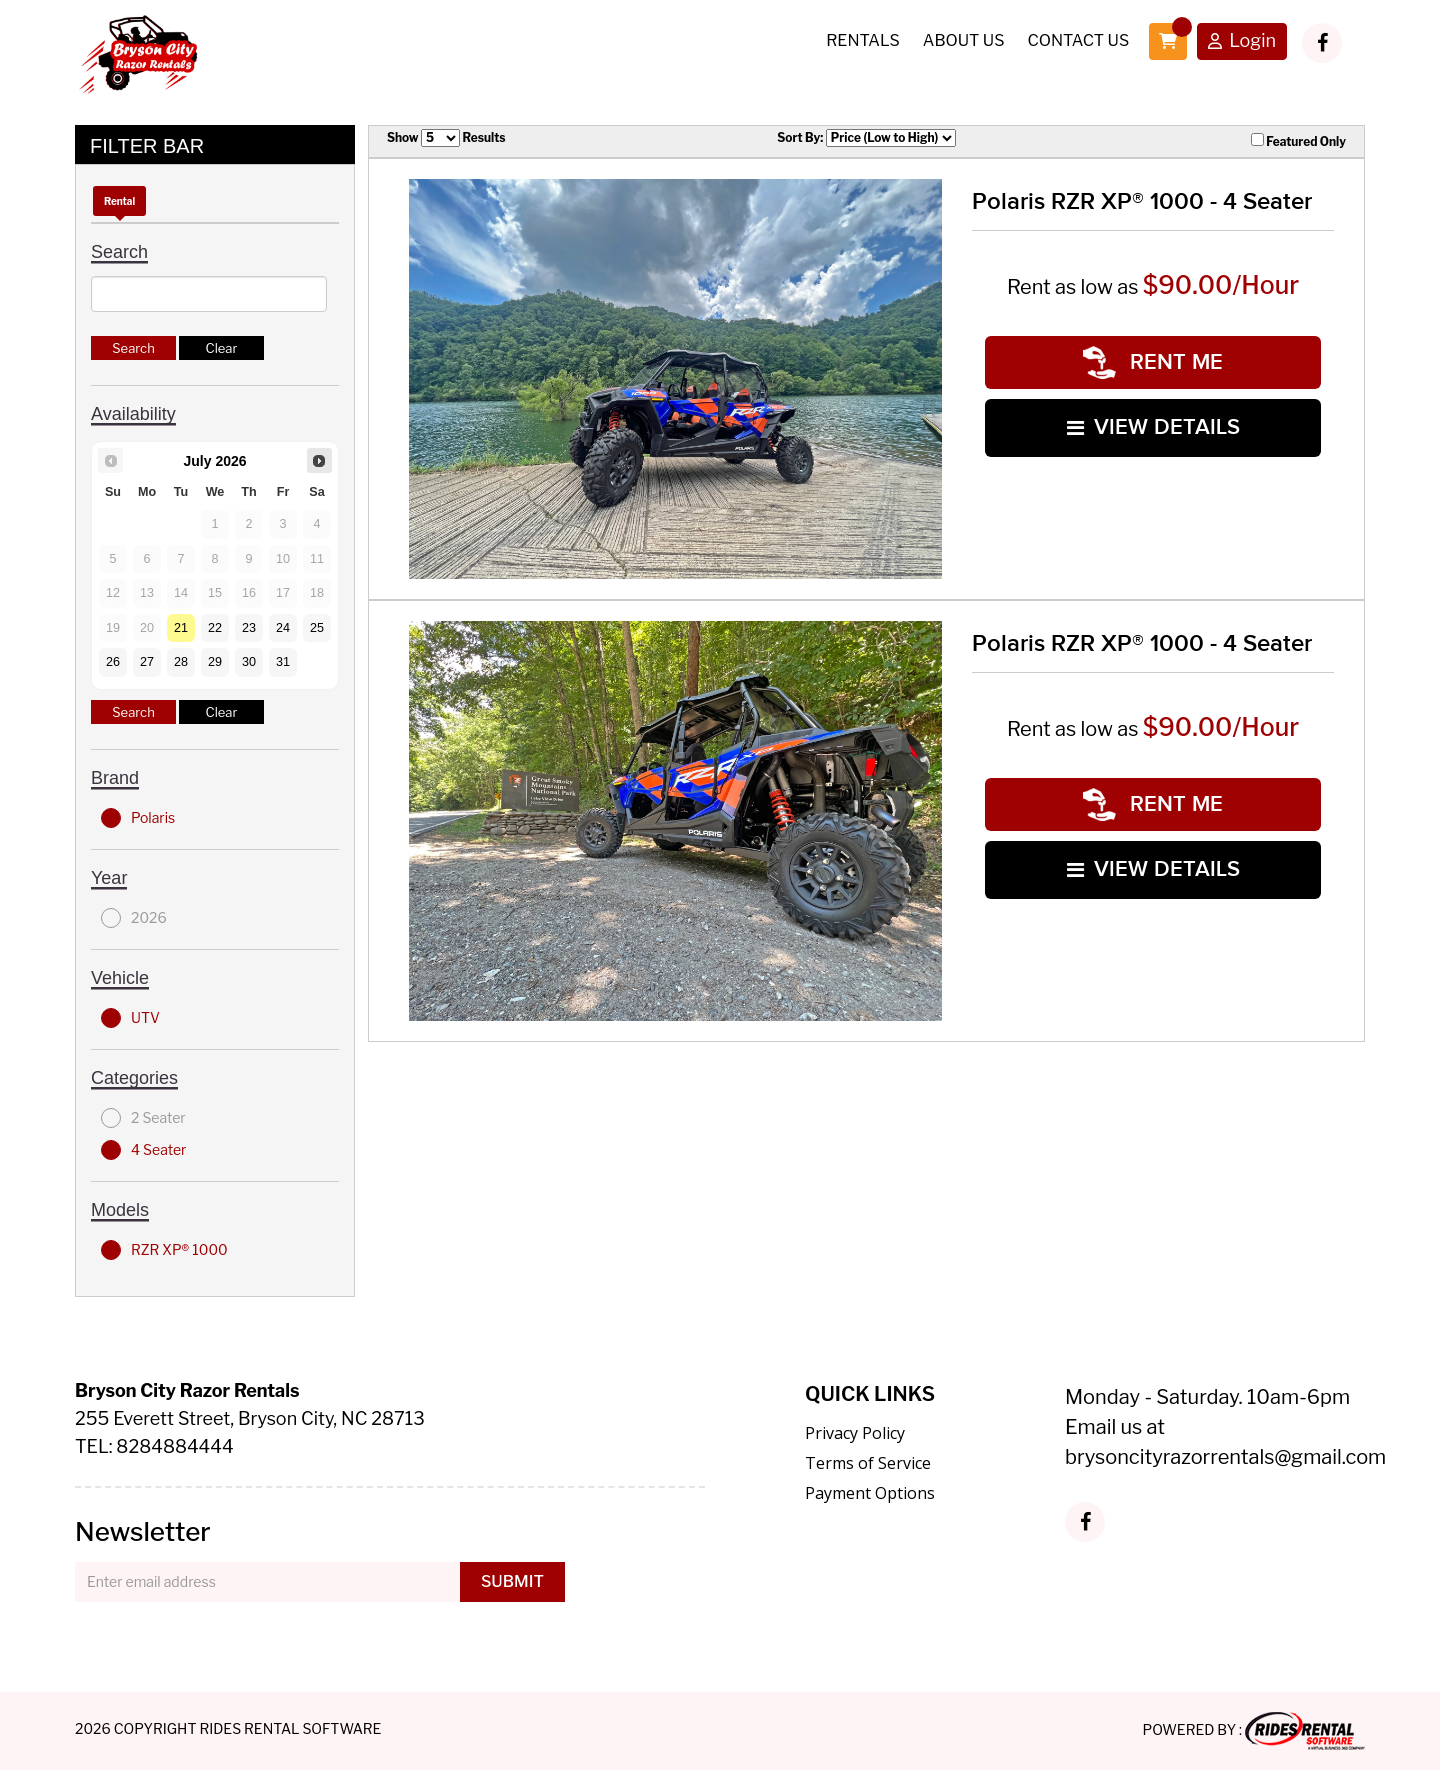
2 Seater (143, 1118)
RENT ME (1153, 362)
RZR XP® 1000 (164, 1250)
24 (283, 628)
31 (283, 662)
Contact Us (1078, 40)
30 (249, 662)
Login (1242, 42)
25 (317, 628)
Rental (119, 201)
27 (147, 662)
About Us (964, 40)
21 (181, 628)
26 (113, 662)
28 (181, 662)
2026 (134, 918)
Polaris (138, 818)
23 (249, 628)
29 (215, 662)
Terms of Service (868, 1463)
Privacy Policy (855, 1433)
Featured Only (1298, 141)
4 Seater (143, 1150)
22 (215, 628)
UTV (130, 1018)
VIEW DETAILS (1153, 427)
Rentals (863, 40)
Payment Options (870, 1493)
